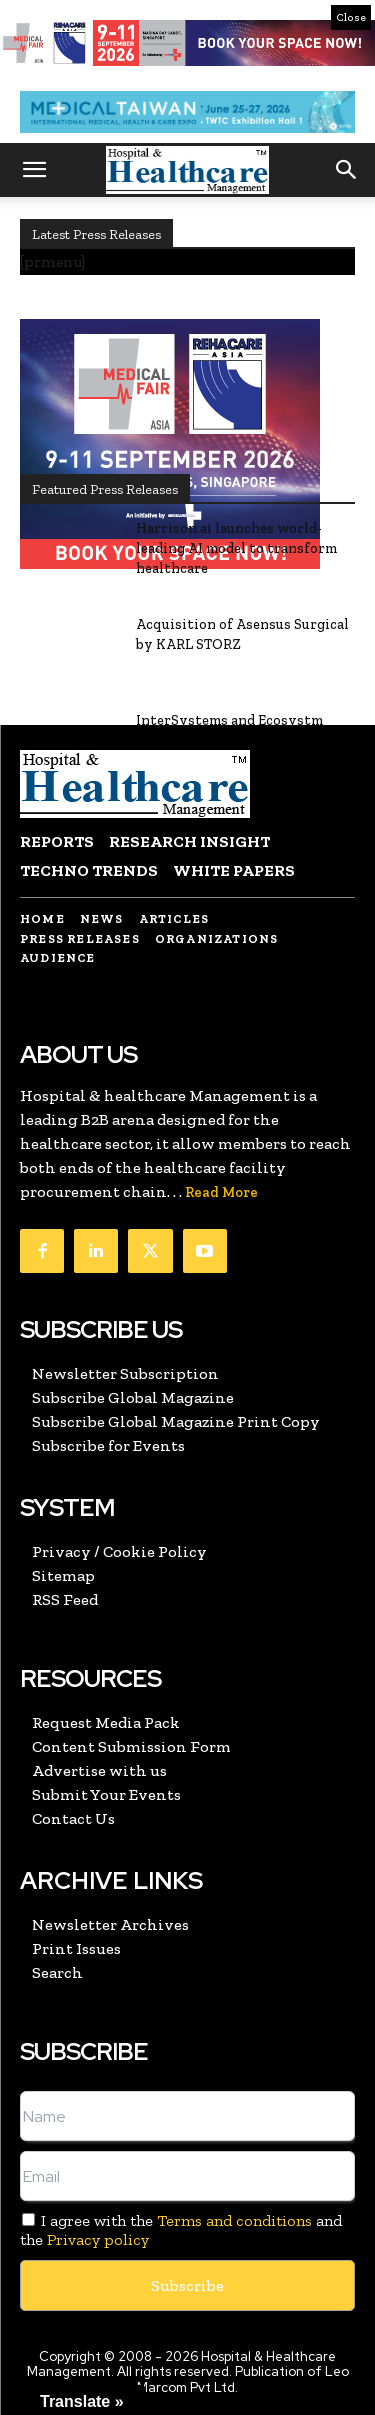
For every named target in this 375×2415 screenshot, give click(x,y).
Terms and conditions (234, 2220)
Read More (221, 1192)
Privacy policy (98, 2239)
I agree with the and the (181, 2230)
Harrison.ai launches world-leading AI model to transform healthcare (236, 548)
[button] (34, 170)
